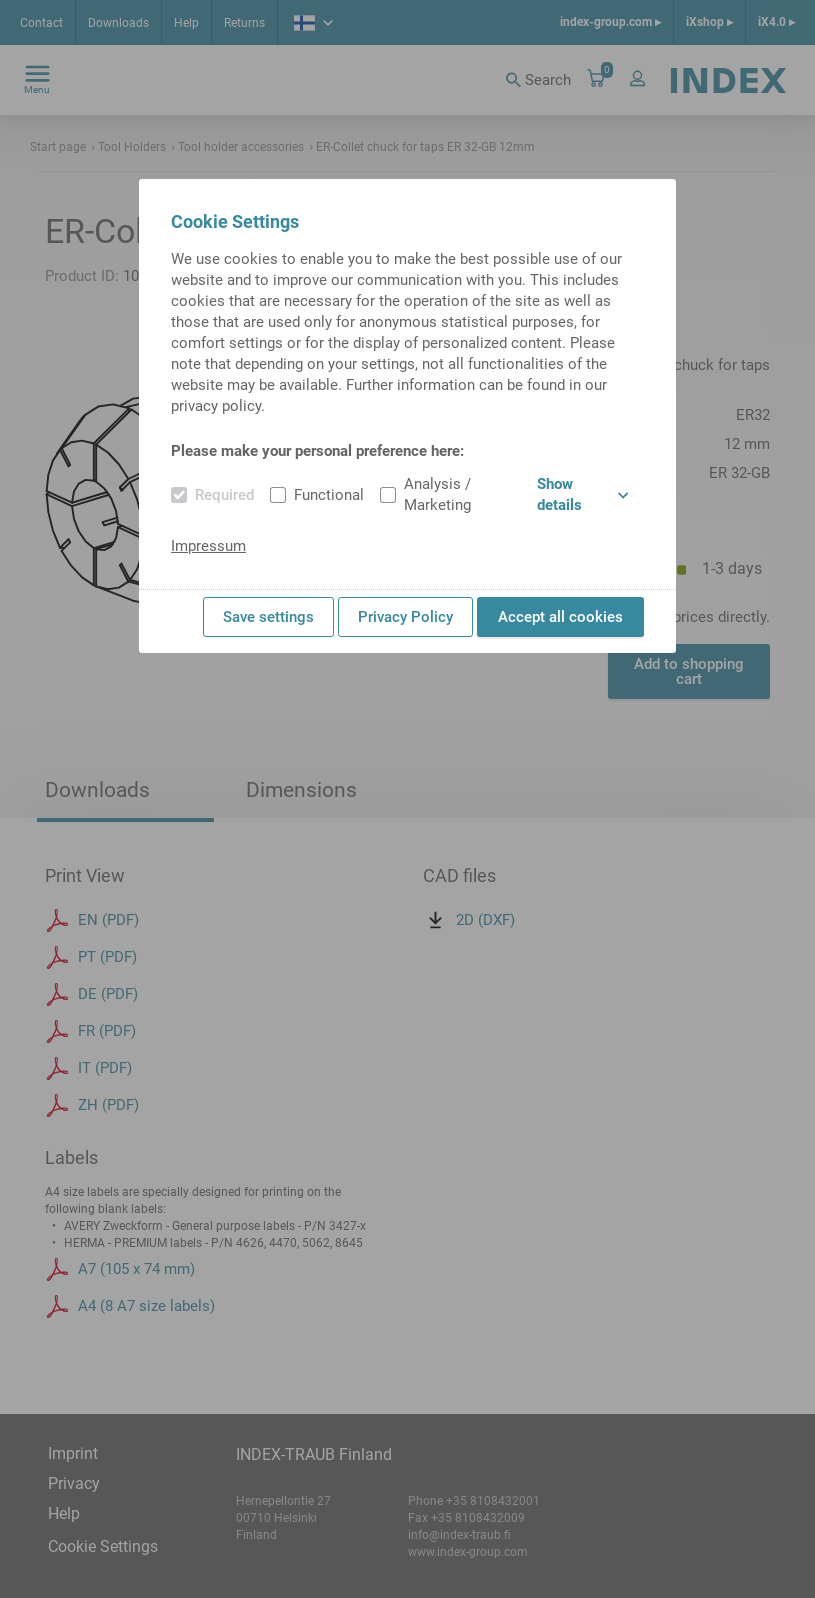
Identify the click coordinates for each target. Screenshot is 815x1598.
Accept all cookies (560, 617)
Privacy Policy (405, 617)
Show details (582, 494)
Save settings (268, 617)
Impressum (208, 546)
